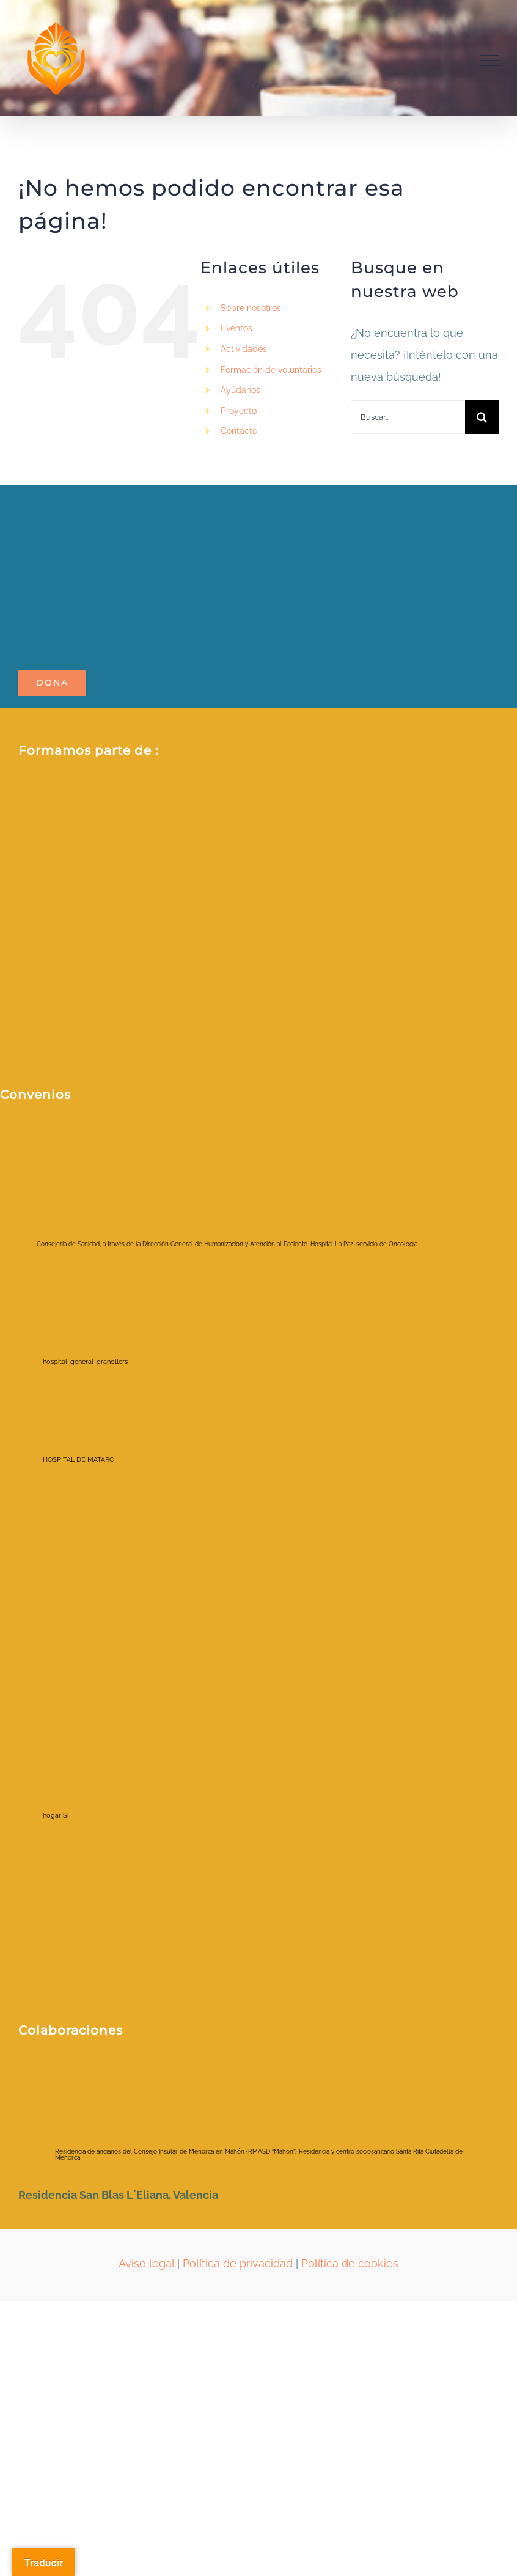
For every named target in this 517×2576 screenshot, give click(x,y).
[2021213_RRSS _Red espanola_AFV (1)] (177, 795)
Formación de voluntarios (271, 370)
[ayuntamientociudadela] (116, 2075)
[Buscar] (482, 417)
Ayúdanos (240, 390)
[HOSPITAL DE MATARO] (88, 1434)
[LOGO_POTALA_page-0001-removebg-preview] (146, 502)
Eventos (236, 328)
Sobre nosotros (251, 308)
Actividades (244, 349)
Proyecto (239, 411)
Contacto (239, 431)
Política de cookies (349, 2263)
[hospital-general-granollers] (88, 1316)
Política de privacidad (238, 2263)
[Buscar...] (408, 417)
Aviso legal (146, 2263)
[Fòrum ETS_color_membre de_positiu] (256, 898)
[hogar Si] (88, 1751)
